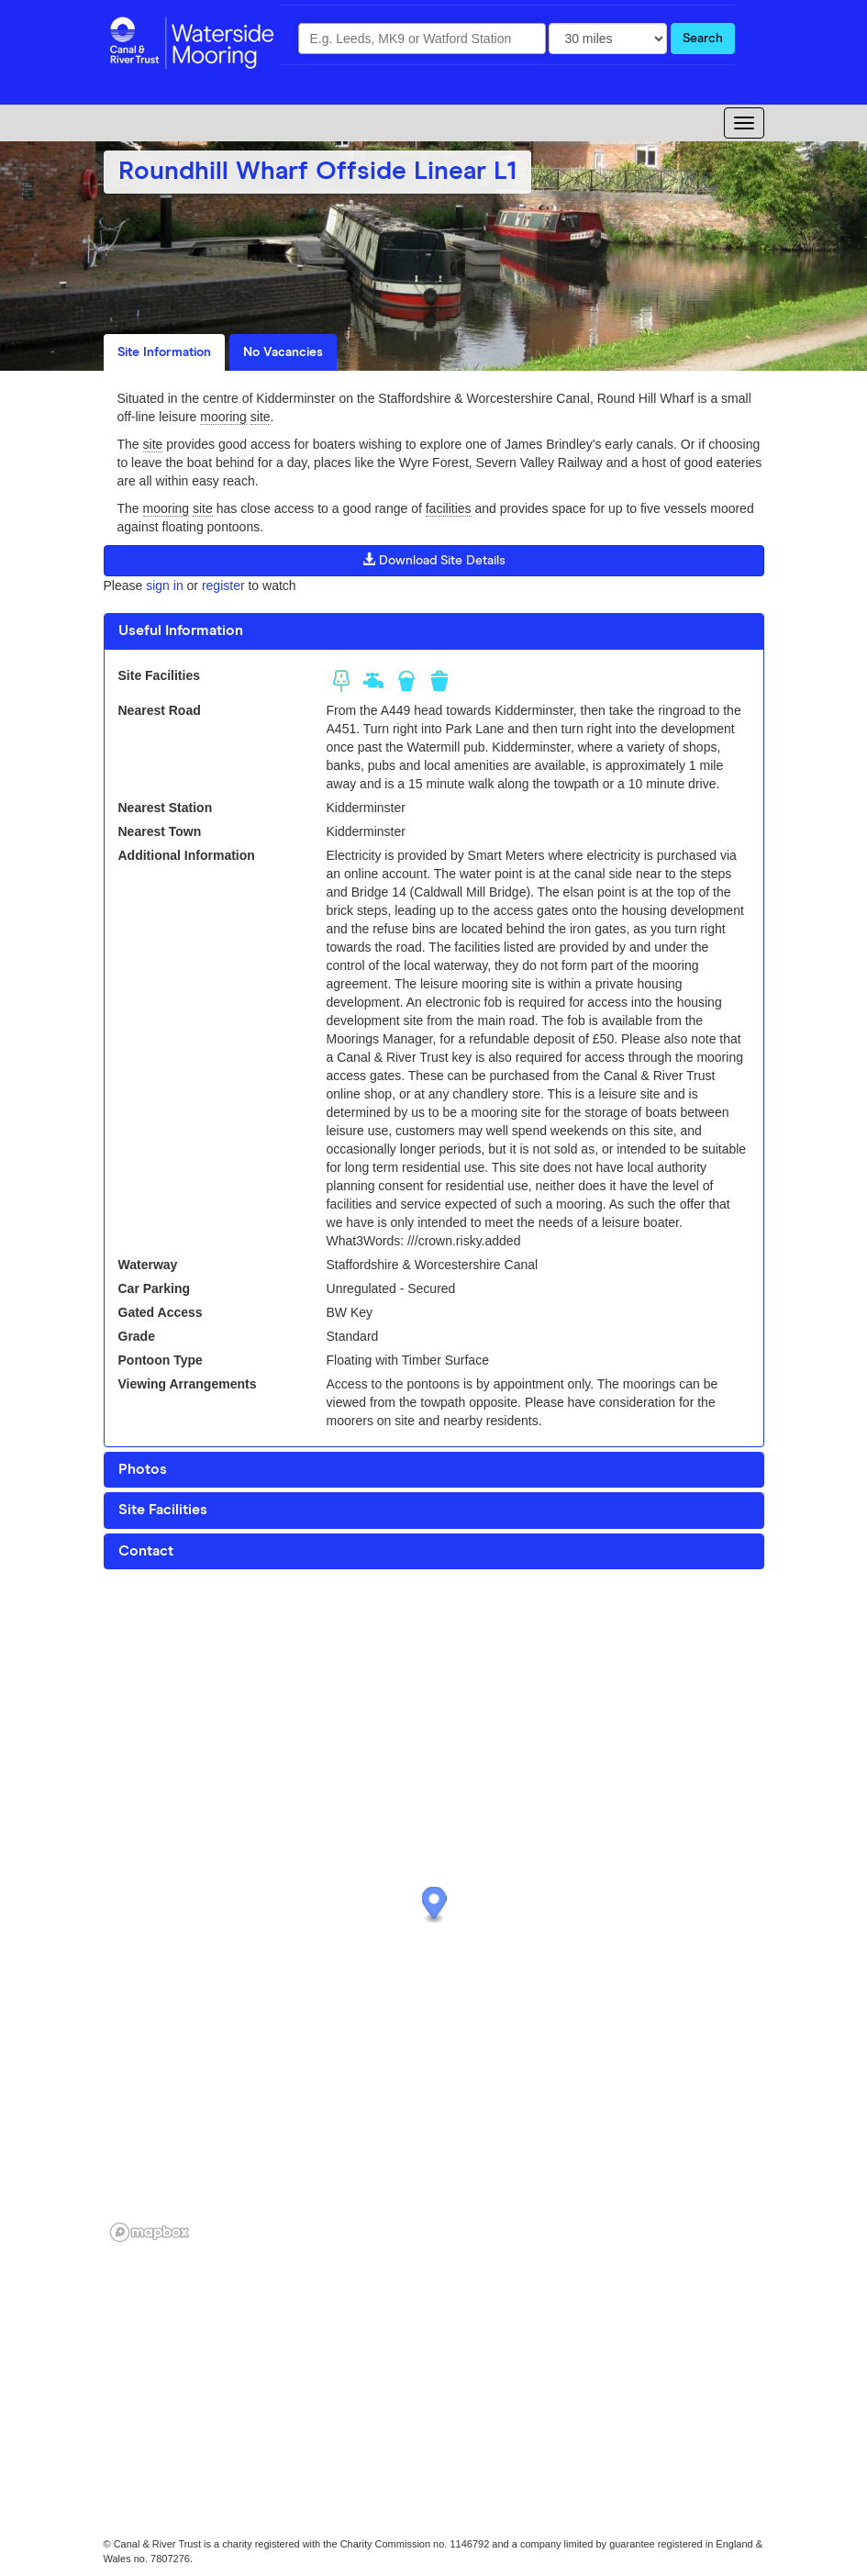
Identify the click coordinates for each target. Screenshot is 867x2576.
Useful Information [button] (180, 630)
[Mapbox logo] (149, 2232)
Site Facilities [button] (162, 1509)
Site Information (164, 352)
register (223, 585)
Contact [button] (145, 1551)
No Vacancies (283, 352)
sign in (164, 585)
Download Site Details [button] (434, 559)
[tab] (434, 631)
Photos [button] (142, 1469)
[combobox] (422, 38)
